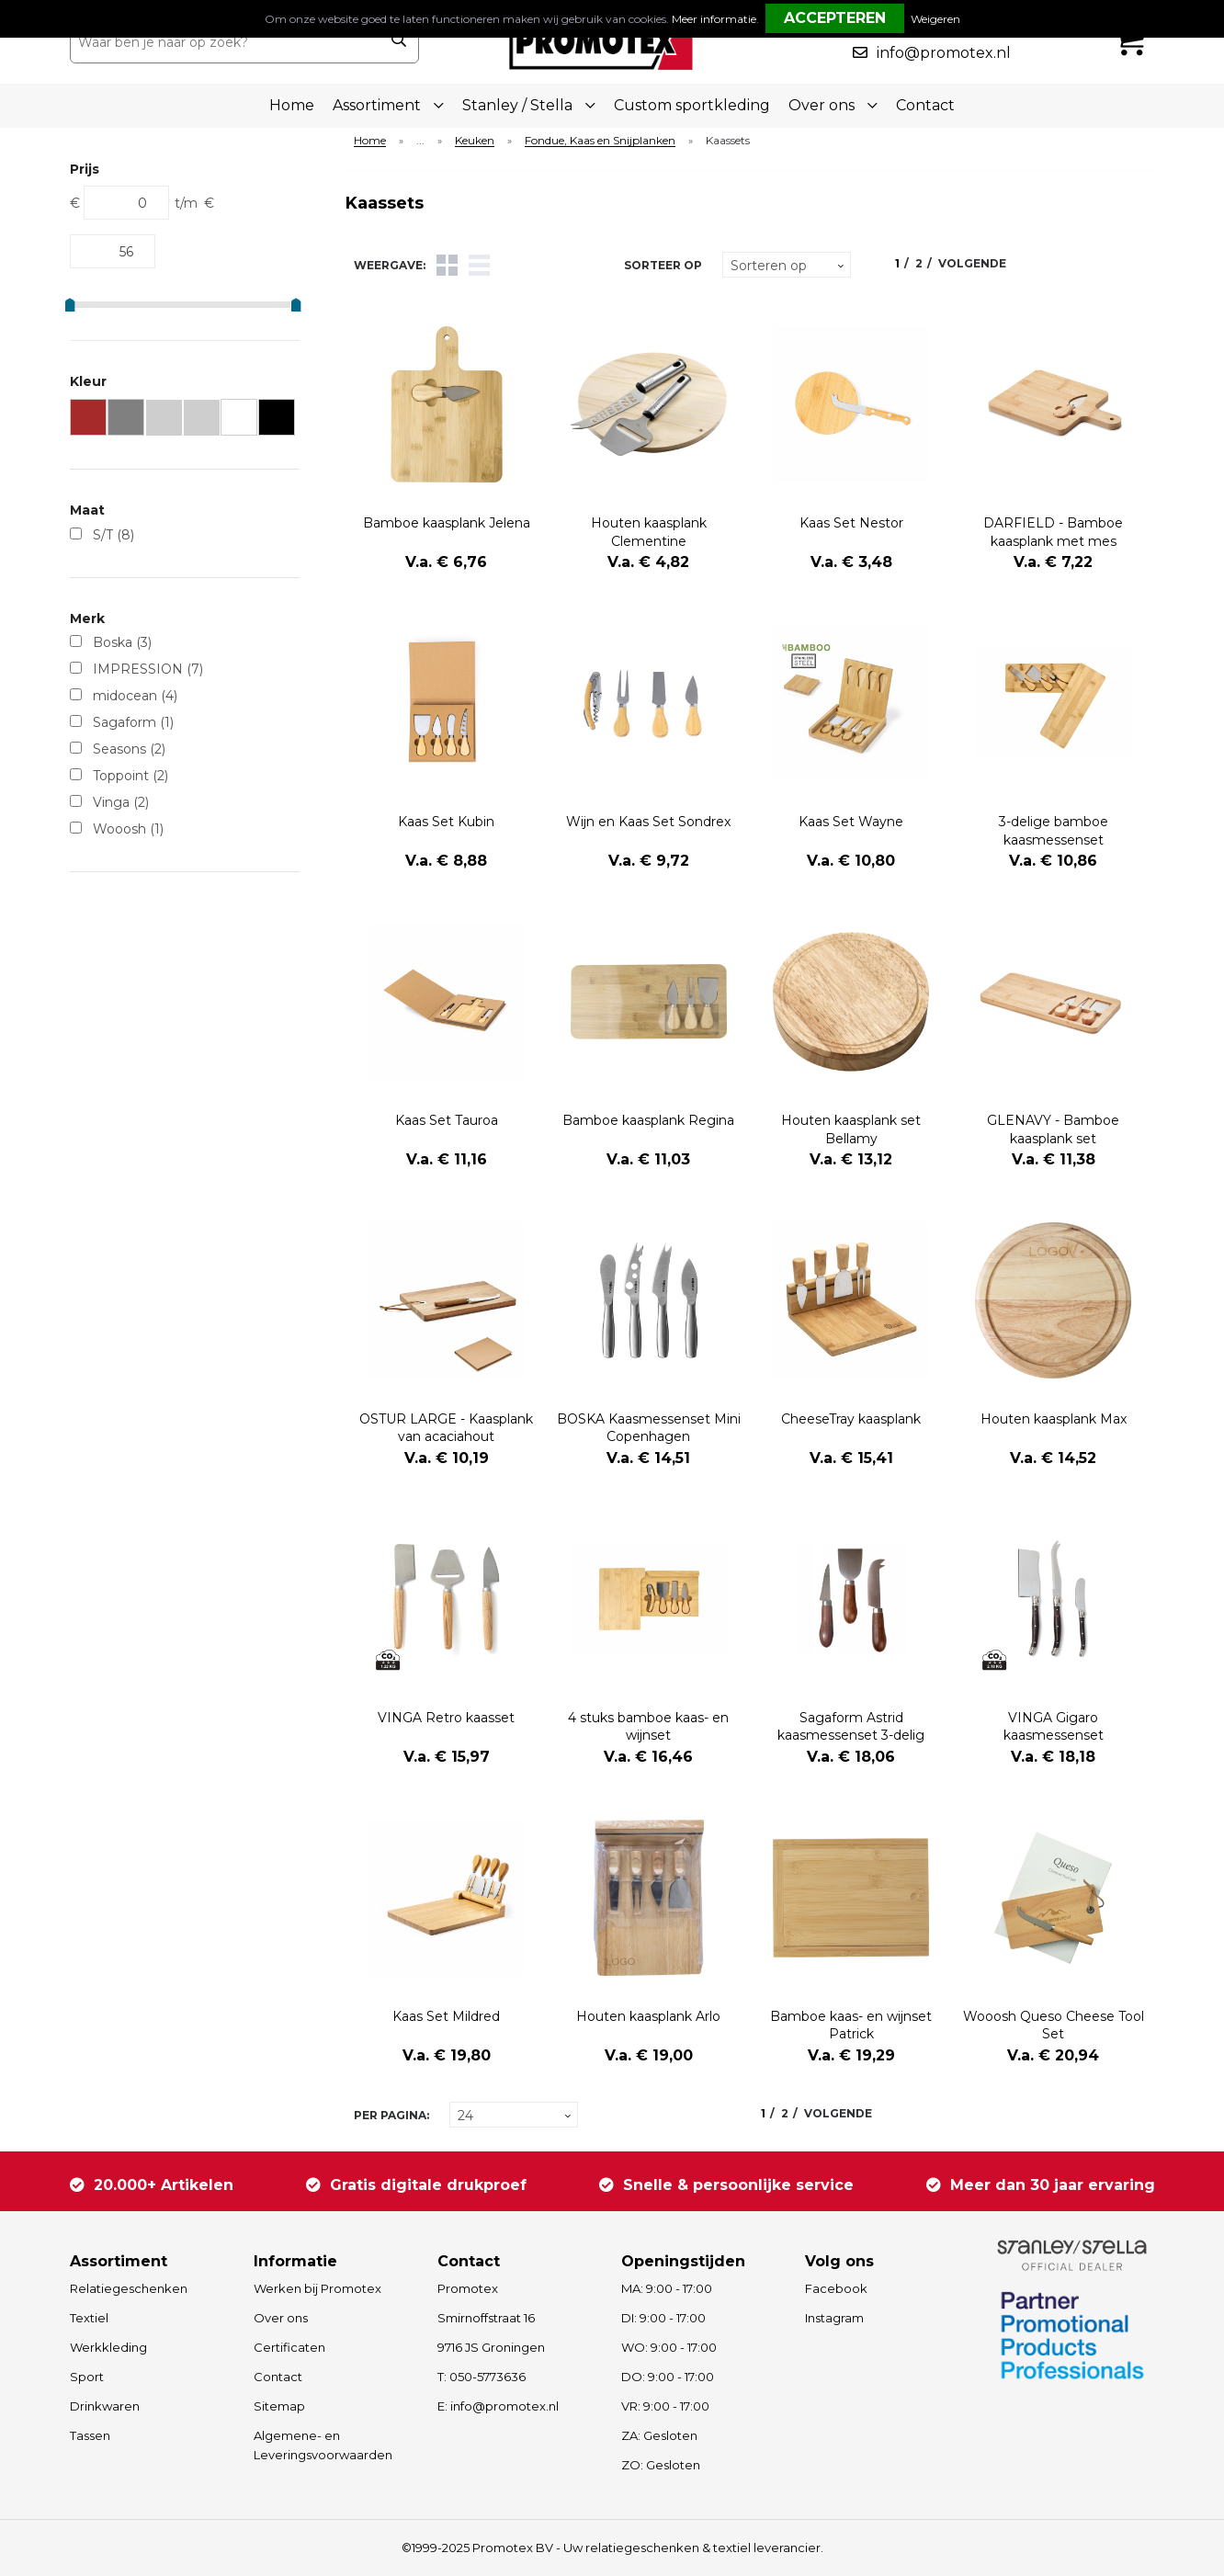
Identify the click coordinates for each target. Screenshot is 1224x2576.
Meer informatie (714, 19)
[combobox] (225, 42)
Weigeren (935, 19)
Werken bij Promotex (317, 2288)
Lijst (479, 265)
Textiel (89, 2317)
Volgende (972, 263)
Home (291, 105)
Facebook (836, 2288)
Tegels (447, 265)
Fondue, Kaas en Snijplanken (600, 141)
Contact (925, 105)
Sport (87, 2376)
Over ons (281, 2317)
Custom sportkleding (692, 105)
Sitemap (279, 2406)
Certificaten (289, 2347)
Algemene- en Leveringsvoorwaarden (323, 2445)
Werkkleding (108, 2347)
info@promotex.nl (944, 53)
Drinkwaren (105, 2406)
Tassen (90, 2435)
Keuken (474, 141)
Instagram (834, 2317)
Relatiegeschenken (128, 2288)
